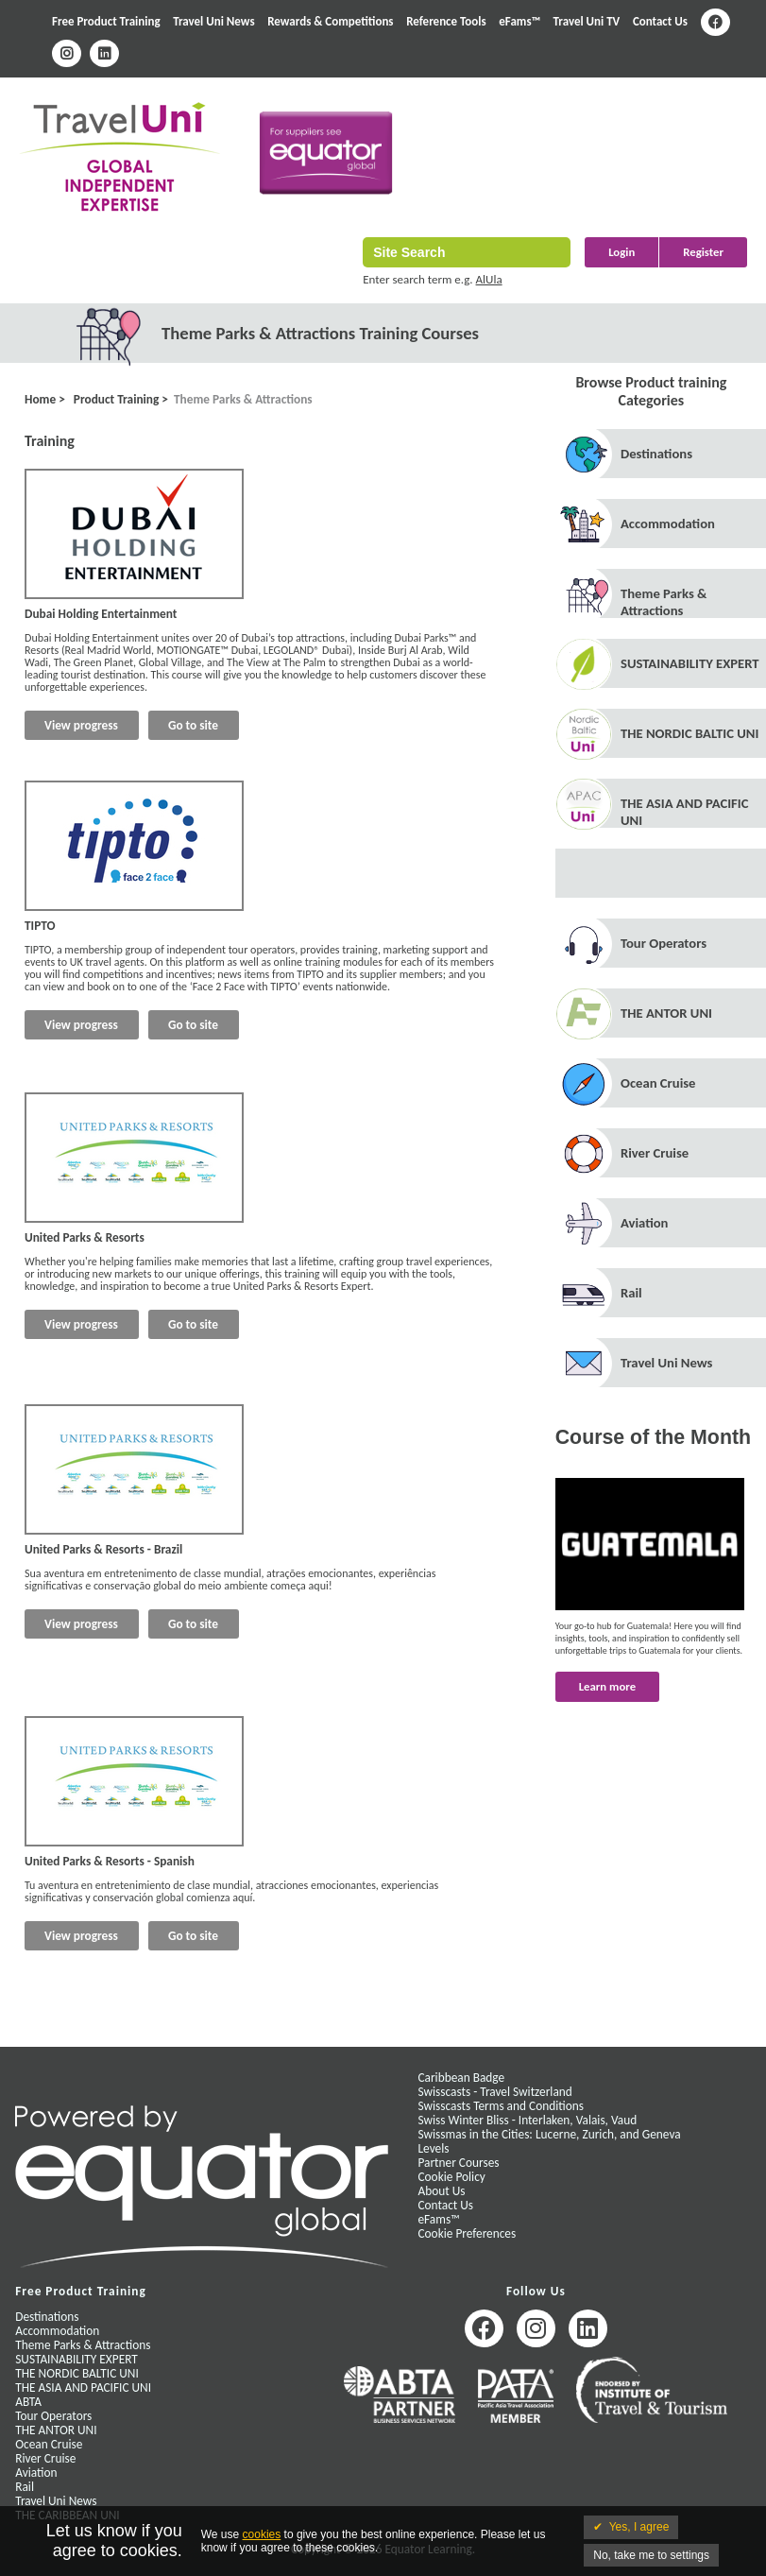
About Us (441, 2191)
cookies (262, 2534)
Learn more (607, 1686)
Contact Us (660, 21)
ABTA (28, 2402)
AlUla (489, 279)
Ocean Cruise (658, 1082)
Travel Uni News (213, 21)
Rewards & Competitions (330, 21)
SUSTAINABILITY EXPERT (690, 663)
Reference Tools (446, 21)
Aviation (644, 1222)
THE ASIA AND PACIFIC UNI (83, 2387)
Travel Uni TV (587, 21)
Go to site (193, 725)
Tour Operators (663, 943)
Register (703, 252)
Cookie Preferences (466, 2233)
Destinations (656, 453)
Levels (433, 2148)
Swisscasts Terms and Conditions (500, 2106)
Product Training (115, 399)
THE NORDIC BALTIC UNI (689, 733)
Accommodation (668, 523)
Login (621, 252)
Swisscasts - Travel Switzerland (494, 2092)
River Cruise (655, 1152)
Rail (631, 1292)
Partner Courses (458, 2163)
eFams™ (519, 21)
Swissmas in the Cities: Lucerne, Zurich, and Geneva (548, 2134)
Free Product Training (106, 21)
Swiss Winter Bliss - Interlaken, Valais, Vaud (527, 2120)
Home (40, 399)
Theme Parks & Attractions (243, 399)
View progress (81, 725)
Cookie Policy (451, 2177)
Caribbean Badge (460, 2077)
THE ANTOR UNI (666, 1013)
